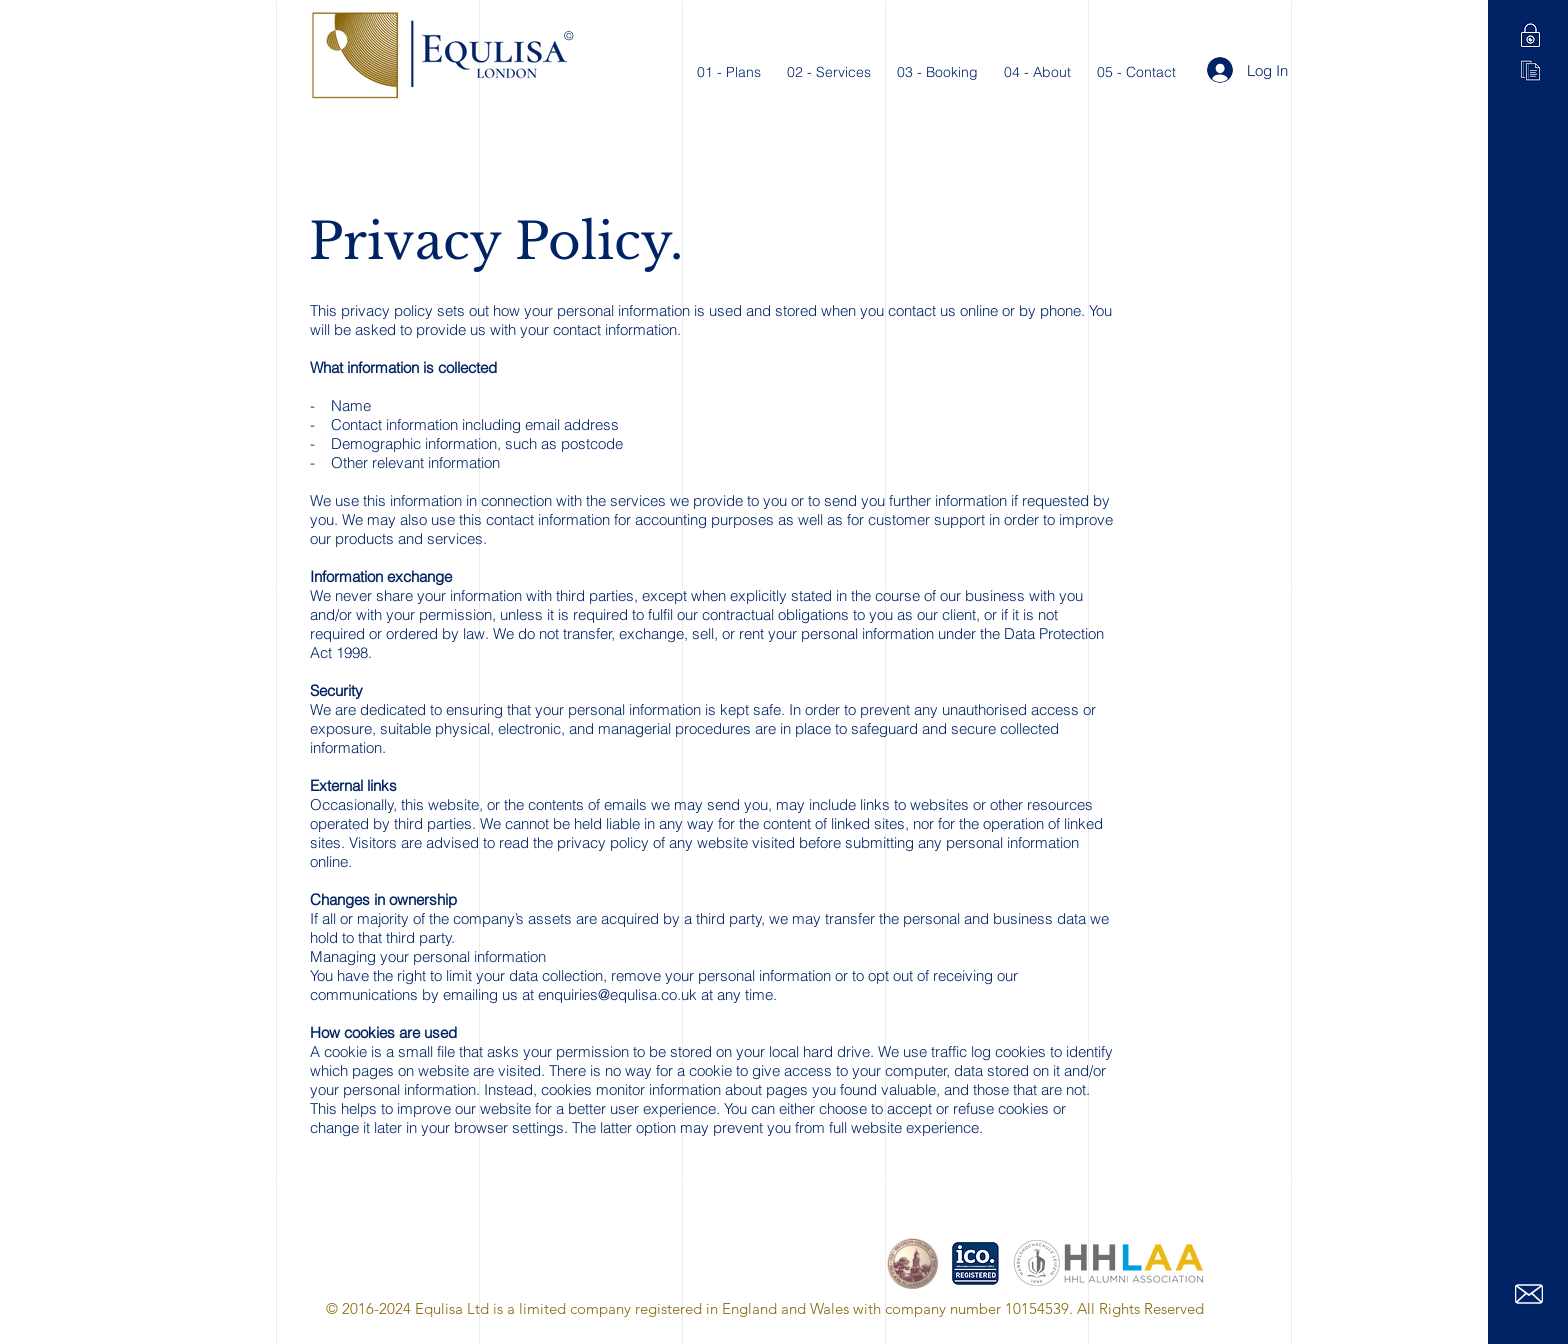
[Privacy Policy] (1530, 35)
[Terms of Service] (1530, 70)
